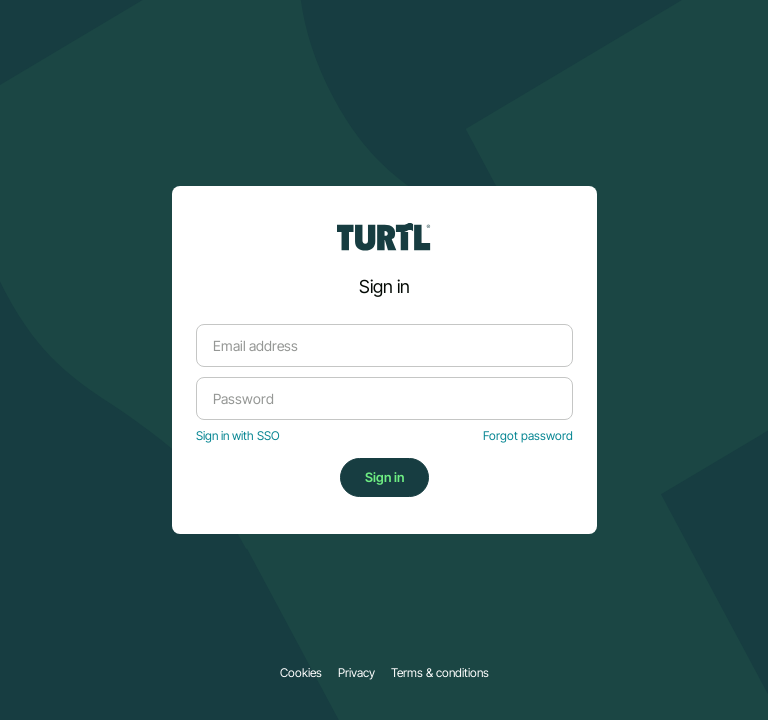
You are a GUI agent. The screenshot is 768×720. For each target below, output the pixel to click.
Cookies (301, 673)
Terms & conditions (440, 673)
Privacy (356, 673)
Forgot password (528, 436)
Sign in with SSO (238, 436)
